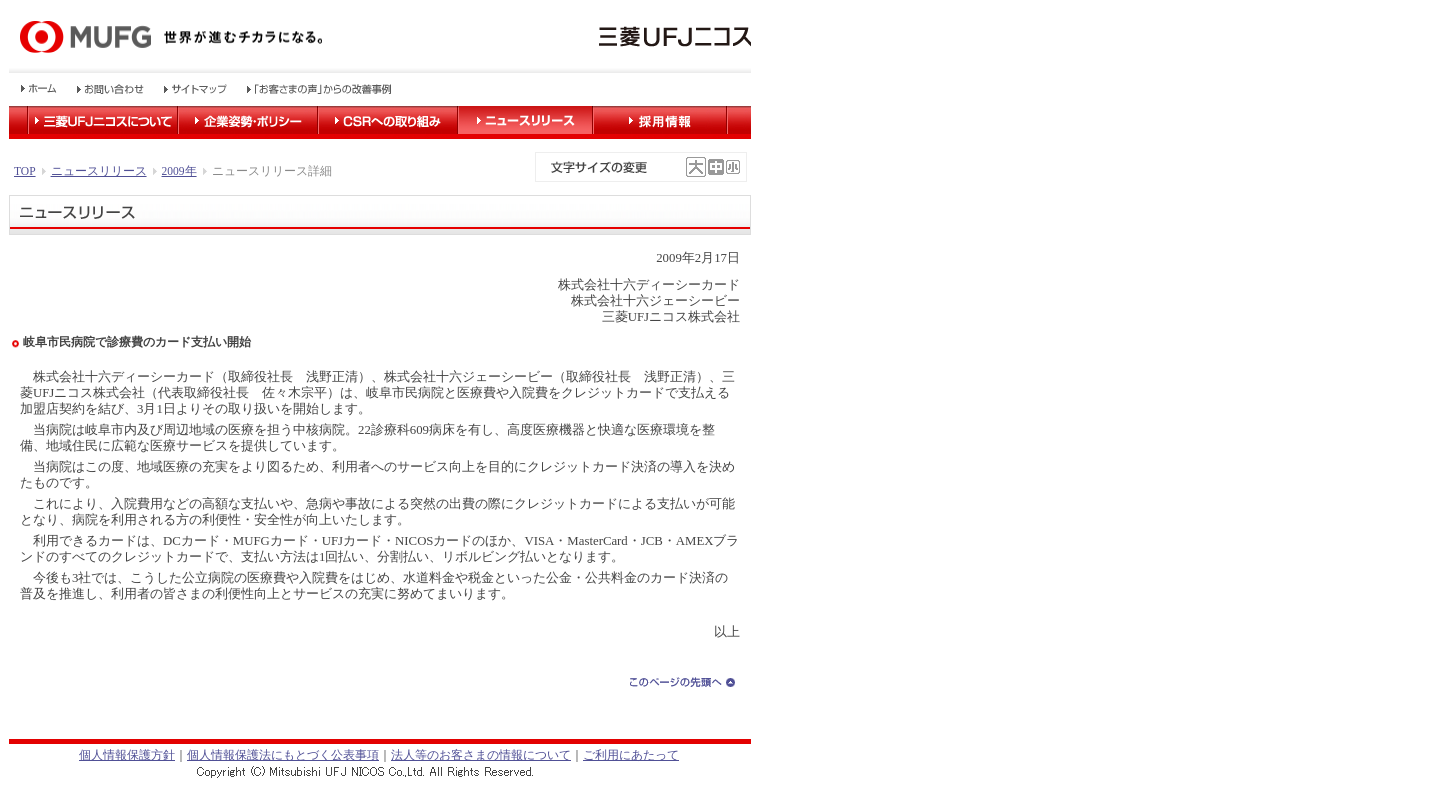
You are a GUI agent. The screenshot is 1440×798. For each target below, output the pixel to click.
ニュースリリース (99, 171)
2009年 (179, 171)
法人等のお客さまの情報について (481, 755)
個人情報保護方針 (127, 755)
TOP (25, 171)
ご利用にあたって (631, 755)
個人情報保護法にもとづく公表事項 (283, 755)
